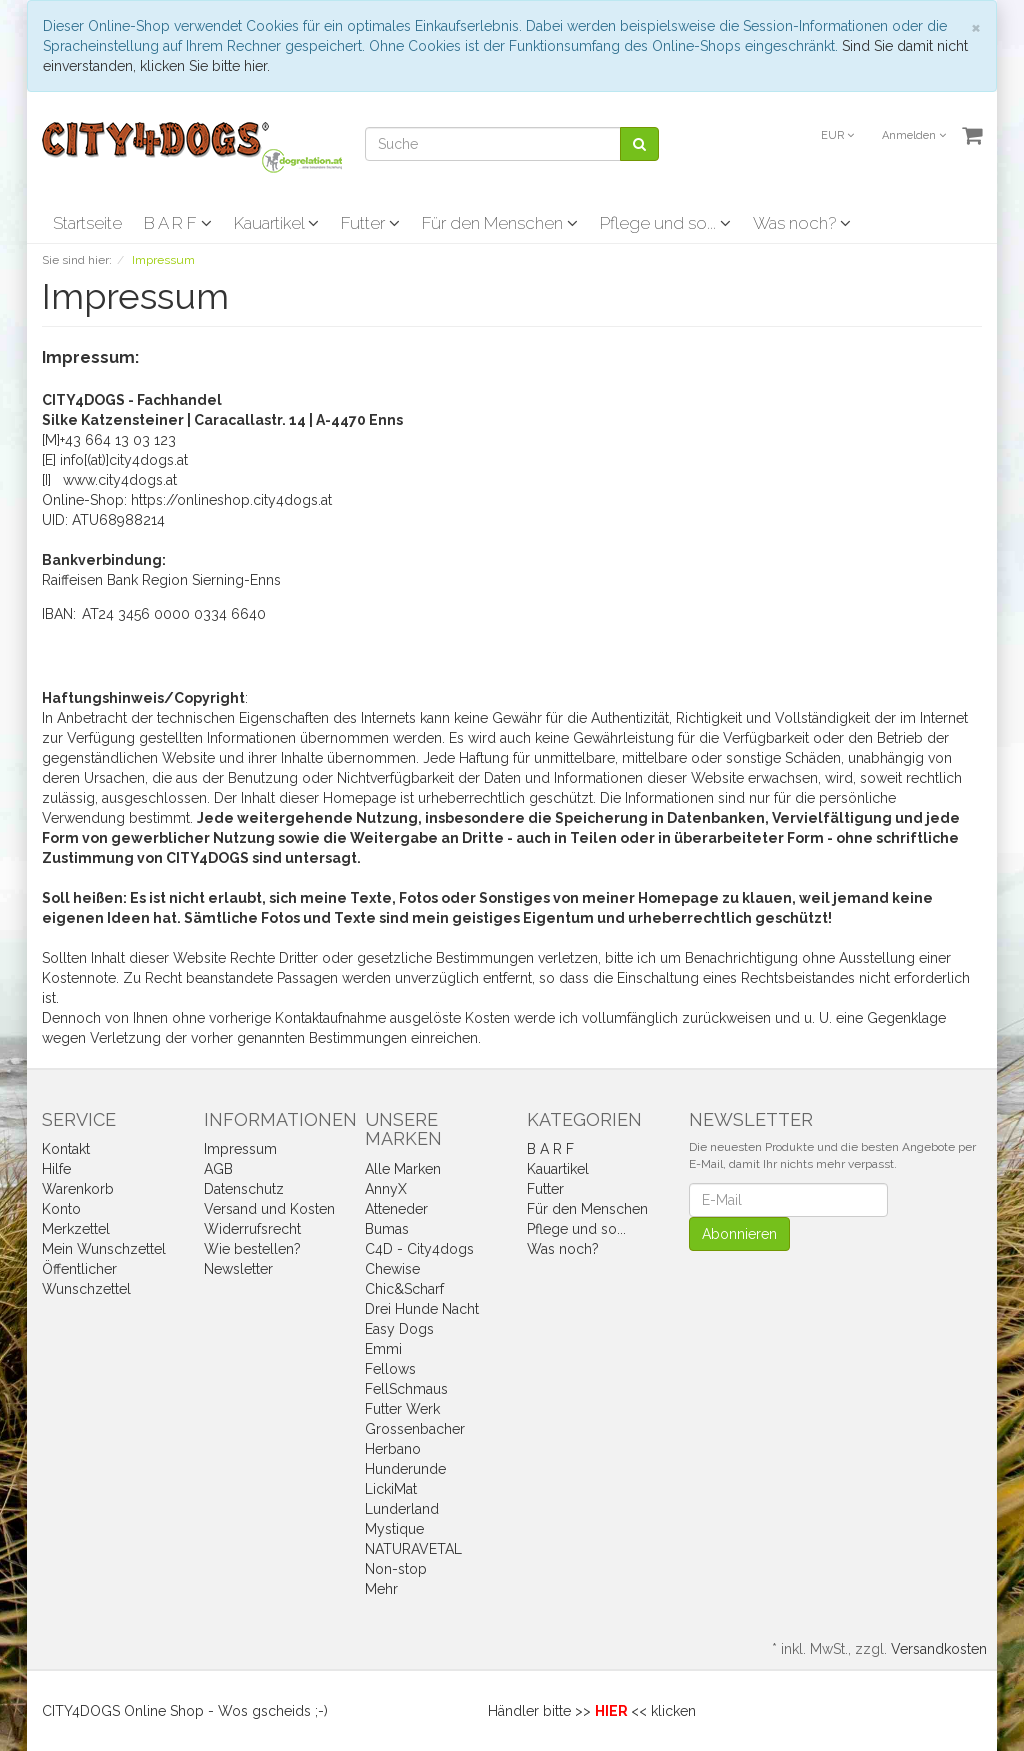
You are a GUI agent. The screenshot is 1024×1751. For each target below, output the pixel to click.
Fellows (390, 1369)
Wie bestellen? (252, 1249)
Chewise (392, 1269)
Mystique (394, 1529)
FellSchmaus (406, 1389)
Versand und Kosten (269, 1209)
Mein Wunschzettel (104, 1249)
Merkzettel (76, 1229)
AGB (218, 1169)
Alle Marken (403, 1169)
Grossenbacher (415, 1429)
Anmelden (914, 135)
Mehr (381, 1589)
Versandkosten (939, 1649)
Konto (61, 1209)
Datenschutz (244, 1189)
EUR (837, 135)
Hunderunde (405, 1469)
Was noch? (802, 223)
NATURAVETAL (413, 1549)
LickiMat (391, 1489)
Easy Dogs (399, 1329)
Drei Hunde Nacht (422, 1309)
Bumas (387, 1229)
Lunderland (402, 1509)
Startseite (87, 223)
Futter (370, 223)
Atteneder (396, 1209)
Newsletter (238, 1269)
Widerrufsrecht (252, 1229)
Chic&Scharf (404, 1289)
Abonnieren (739, 1234)
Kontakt (66, 1149)
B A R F (178, 223)
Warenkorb (78, 1189)
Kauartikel (276, 223)
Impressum (240, 1149)
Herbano (393, 1449)
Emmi (383, 1349)
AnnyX (386, 1189)
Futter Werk (402, 1409)
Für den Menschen (500, 223)
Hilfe (56, 1169)
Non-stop (396, 1569)
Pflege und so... (665, 223)
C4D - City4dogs (419, 1249)
